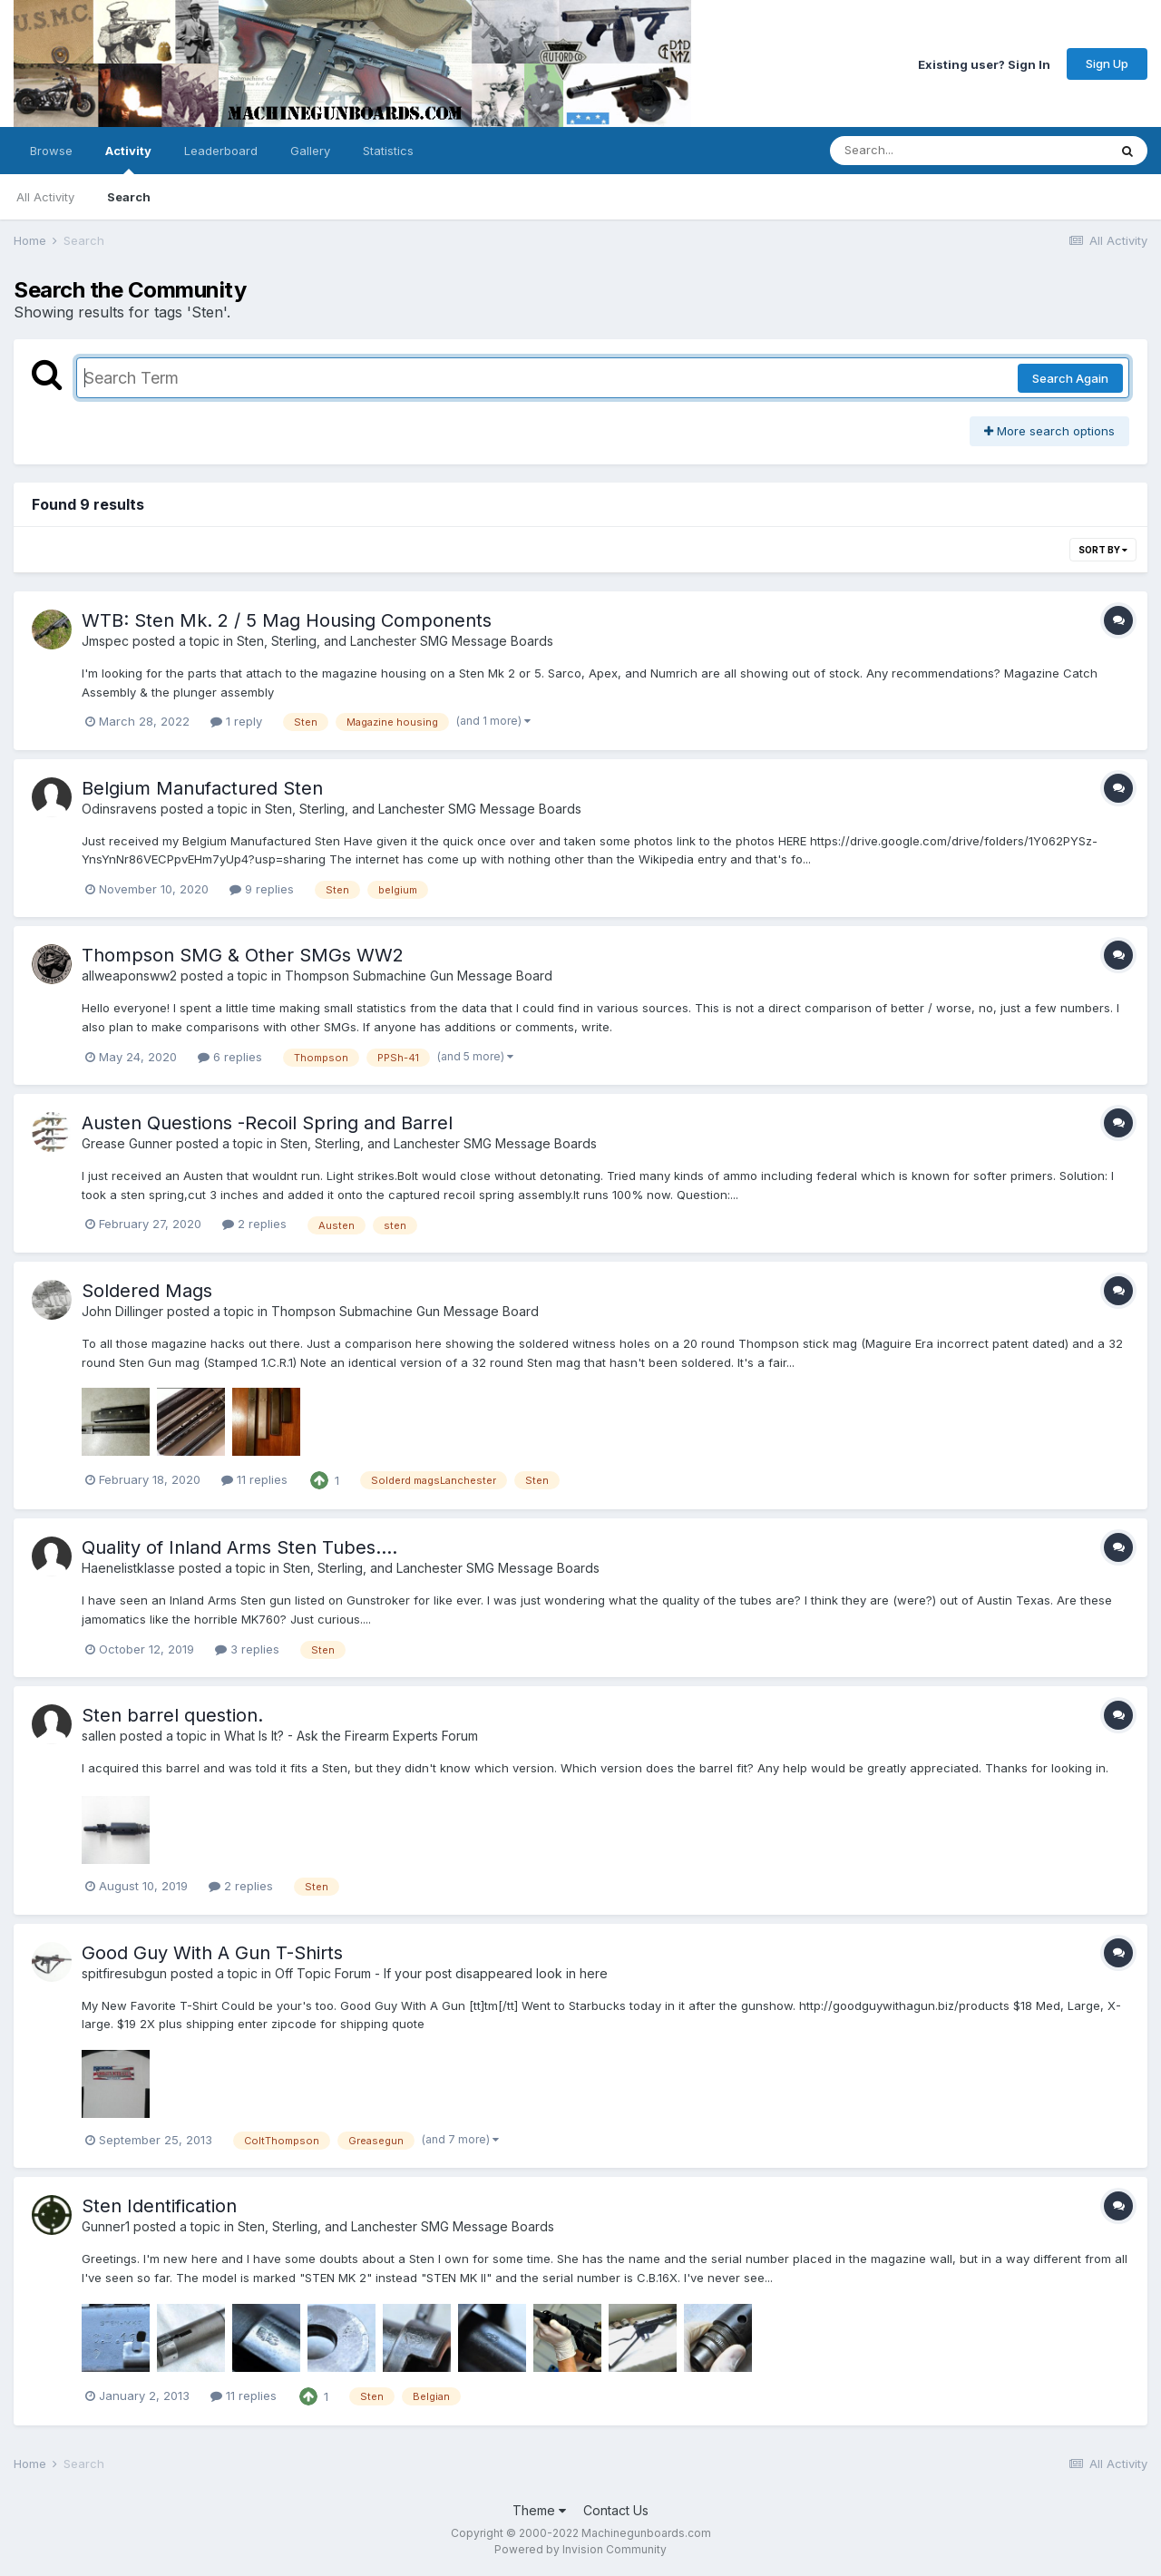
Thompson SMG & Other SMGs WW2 (243, 955)
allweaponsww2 (129, 975)
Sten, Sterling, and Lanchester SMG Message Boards (395, 641)
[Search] (919, 150)
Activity (128, 158)
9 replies (261, 889)
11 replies (254, 1479)
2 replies (254, 1223)
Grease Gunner (127, 1143)
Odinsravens (119, 808)
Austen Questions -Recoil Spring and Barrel (267, 1123)
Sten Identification (159, 2206)
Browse (51, 150)
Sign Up (1107, 63)
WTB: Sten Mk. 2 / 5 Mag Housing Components (287, 620)
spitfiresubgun (124, 1973)
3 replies (247, 1649)
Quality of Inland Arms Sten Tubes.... (239, 1547)
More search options (1049, 431)
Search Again (1070, 378)
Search (129, 197)
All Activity (45, 197)
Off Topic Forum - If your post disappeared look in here (441, 1973)
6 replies (230, 1056)
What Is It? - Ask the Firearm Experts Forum (351, 1735)
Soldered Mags (147, 1291)
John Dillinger (122, 1311)
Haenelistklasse (128, 1568)
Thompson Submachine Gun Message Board (418, 975)
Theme (539, 2510)
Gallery (310, 150)
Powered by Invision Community (580, 2549)
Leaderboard (221, 150)
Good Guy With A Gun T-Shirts (212, 1953)
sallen (99, 1735)
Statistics (388, 150)
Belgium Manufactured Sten (202, 788)
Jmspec (105, 641)
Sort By (1102, 549)
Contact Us (616, 2510)
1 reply (236, 721)
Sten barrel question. (172, 1715)
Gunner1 (106, 2226)
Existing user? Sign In (984, 63)
